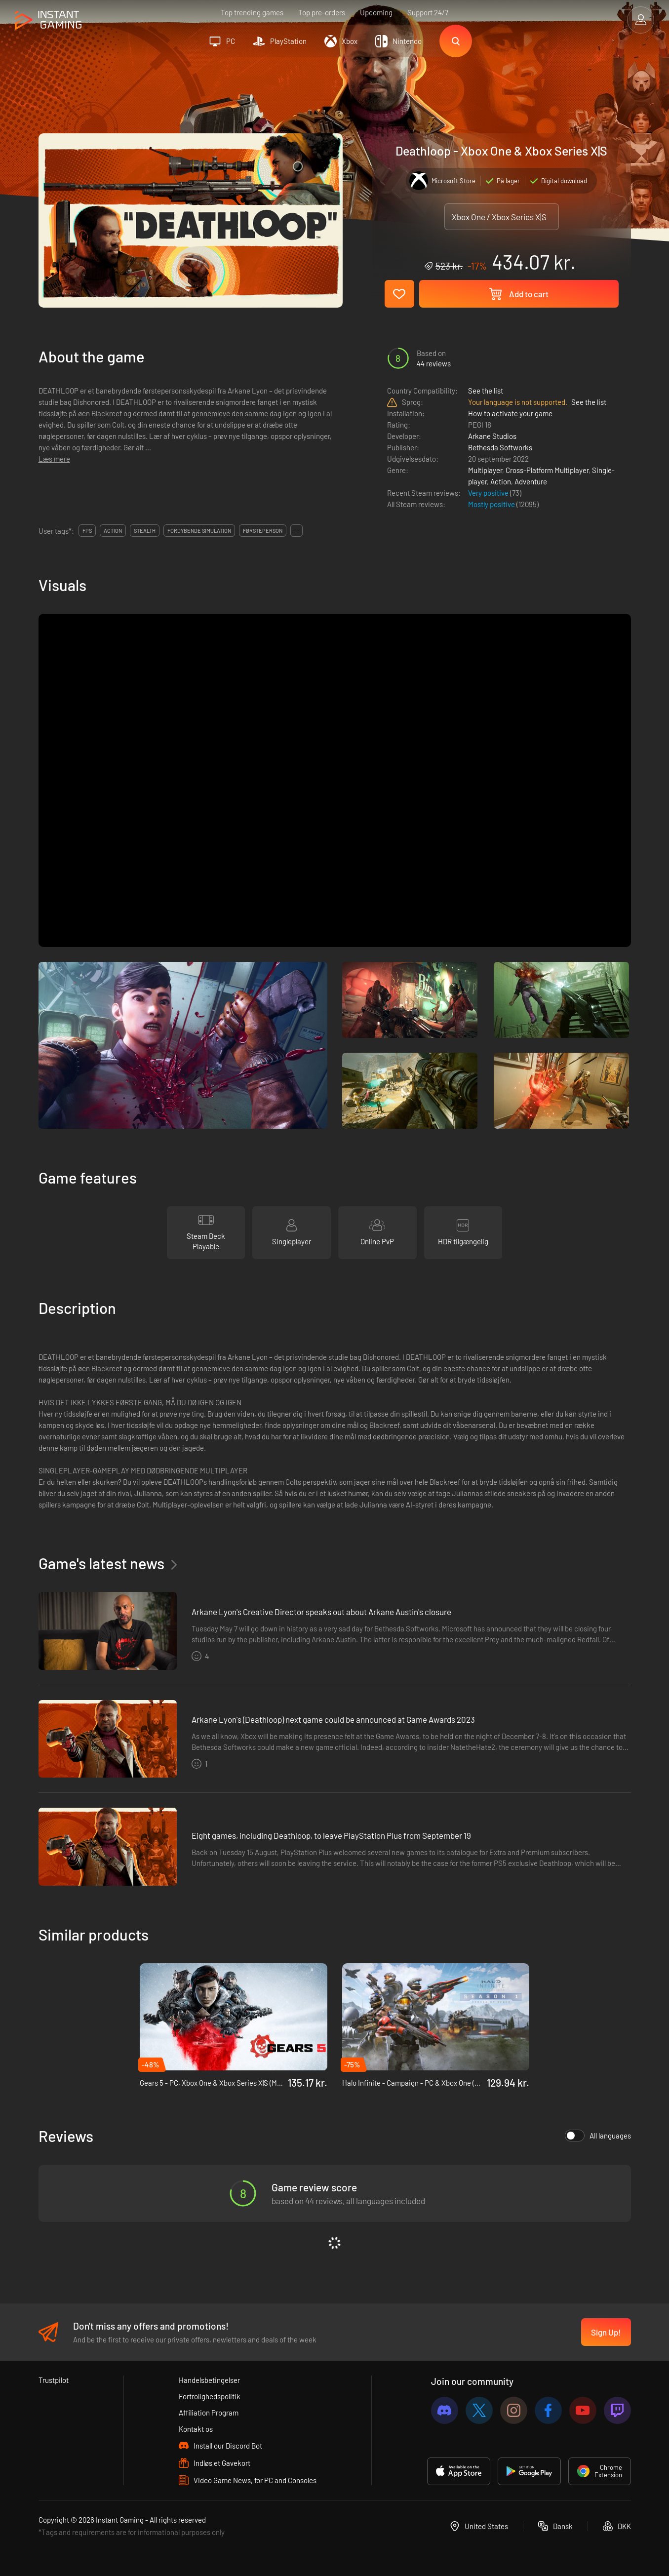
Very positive (489, 492)
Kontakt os (196, 2428)
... (296, 530)
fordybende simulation (199, 530)
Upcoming (376, 12)
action (113, 530)
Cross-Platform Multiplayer (547, 470)
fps (87, 530)
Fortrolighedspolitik (209, 2396)
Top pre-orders (321, 12)
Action (500, 481)
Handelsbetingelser (209, 2380)
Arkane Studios (492, 436)
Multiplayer (485, 470)
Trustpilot (54, 2380)
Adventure (530, 481)
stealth (145, 530)
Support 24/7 (427, 12)
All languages (598, 2135)
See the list (485, 390)
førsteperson (262, 530)
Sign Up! (606, 2332)
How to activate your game (510, 413)
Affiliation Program (208, 2412)
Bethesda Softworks (500, 447)
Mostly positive (492, 504)
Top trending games (252, 12)
